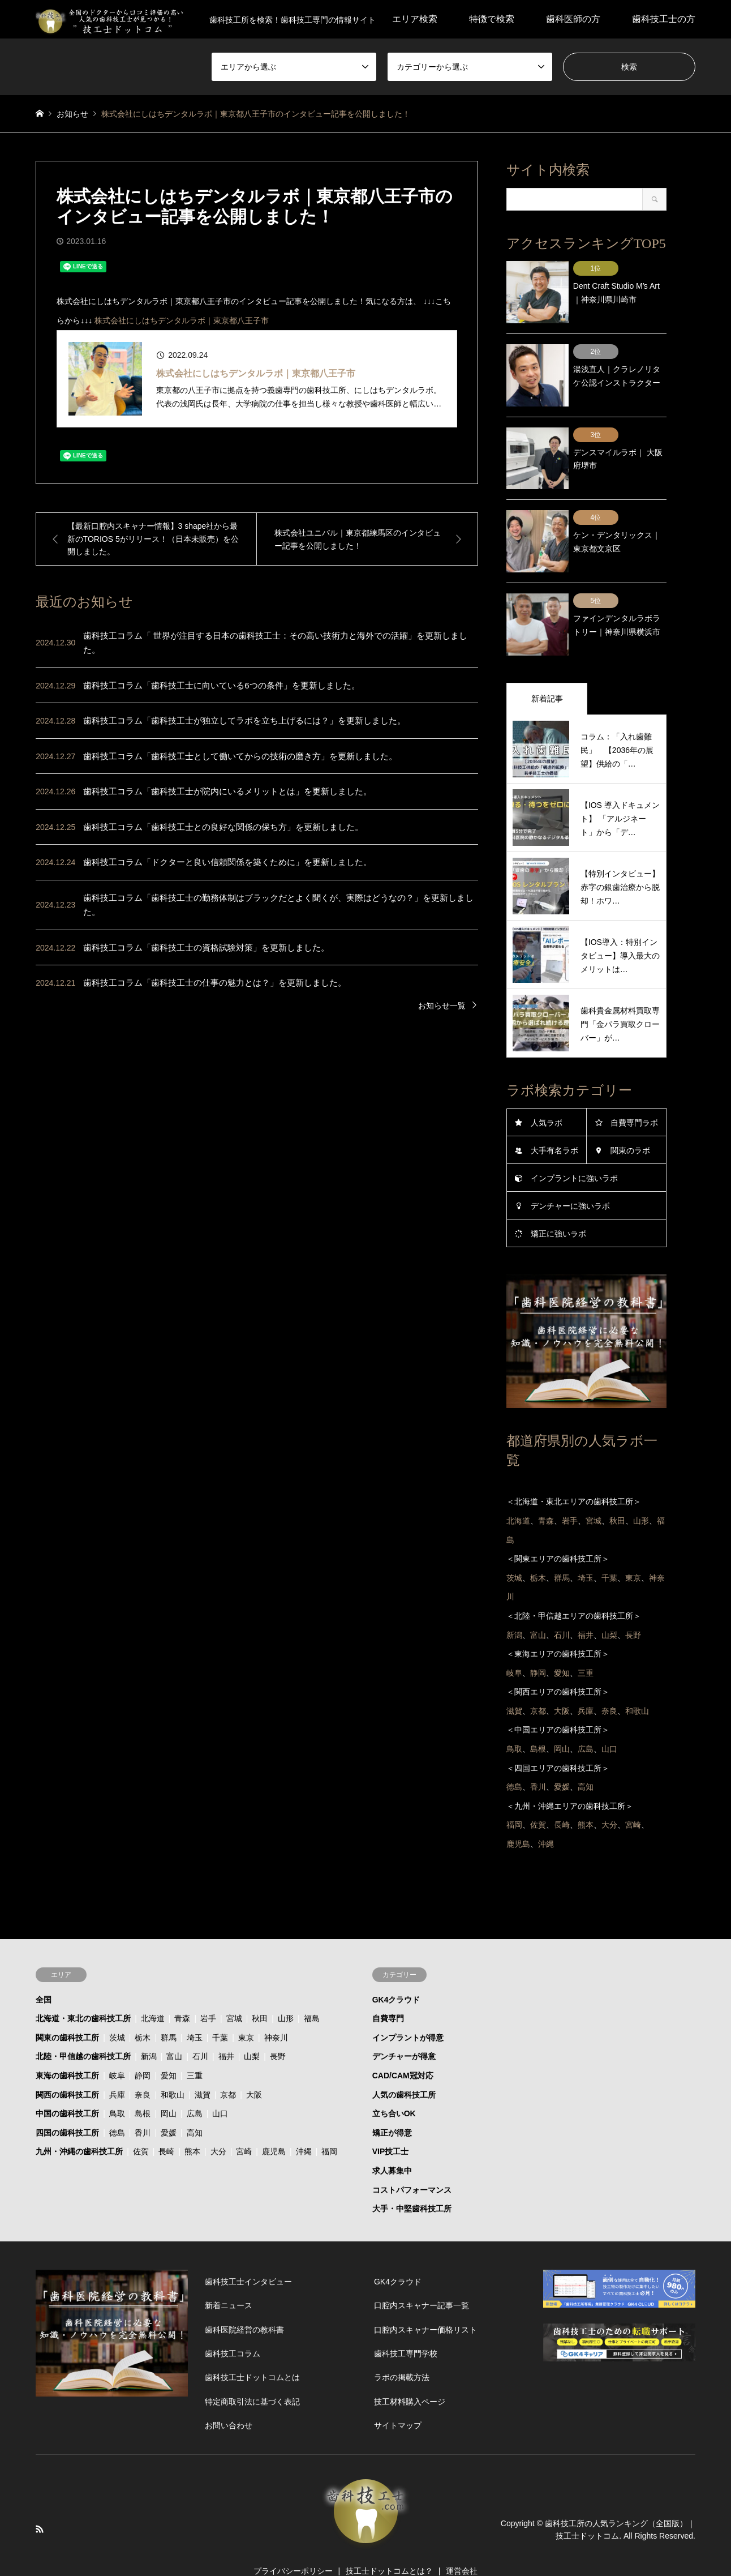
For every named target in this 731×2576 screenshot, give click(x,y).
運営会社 (462, 2543)
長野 (278, 2029)
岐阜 (117, 2048)
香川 (142, 2104)
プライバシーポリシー (293, 2543)
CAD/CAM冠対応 (402, 2048)
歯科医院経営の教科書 (244, 2302)
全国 (43, 1971)
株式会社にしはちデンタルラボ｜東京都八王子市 (181, 320)
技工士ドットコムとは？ (389, 2543)
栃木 (142, 2009)
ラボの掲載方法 (401, 2350)
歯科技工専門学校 (405, 2325)
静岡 (142, 2048)
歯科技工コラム (232, 2325)
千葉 (220, 2009)
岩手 (208, 1991)
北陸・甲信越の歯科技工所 (83, 2029)
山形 (286, 1991)
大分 (218, 2124)
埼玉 (195, 2009)
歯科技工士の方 (663, 19)
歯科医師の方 (573, 19)
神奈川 (276, 2009)
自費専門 (388, 1991)
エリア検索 (414, 19)
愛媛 (169, 2104)
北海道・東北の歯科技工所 (83, 1991)
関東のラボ (630, 1122)
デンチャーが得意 (404, 2029)
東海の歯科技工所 (67, 2048)
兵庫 (117, 2067)
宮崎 (244, 2124)
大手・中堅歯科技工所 (412, 2181)
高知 (195, 2104)
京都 (228, 2067)
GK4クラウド (396, 1971)
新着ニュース (228, 2278)
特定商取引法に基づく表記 (252, 2373)
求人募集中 (392, 2143)
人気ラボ (546, 1094)
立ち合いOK (394, 2086)
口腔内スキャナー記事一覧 (421, 2278)
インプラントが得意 (408, 2009)
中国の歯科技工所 (67, 2086)
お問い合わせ (228, 2398)
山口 (220, 2086)
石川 (200, 2029)
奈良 (142, 2067)
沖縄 (304, 2124)
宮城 (234, 1991)
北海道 (153, 1991)
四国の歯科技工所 (67, 2104)
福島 (312, 1991)
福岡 (329, 2124)
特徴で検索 (491, 19)
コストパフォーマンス (412, 2162)
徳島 (117, 2104)
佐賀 (141, 2124)
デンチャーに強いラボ (570, 1178)
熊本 (192, 2124)
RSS (40, 2501)
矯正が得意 (392, 2104)
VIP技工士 (390, 2124)
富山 (174, 2029)
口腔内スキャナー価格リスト (425, 2302)
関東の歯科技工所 (67, 2009)
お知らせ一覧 (442, 1005)
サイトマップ (398, 2398)
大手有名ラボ (554, 1122)
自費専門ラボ (634, 1094)
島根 (142, 2086)
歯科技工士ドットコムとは (252, 2350)
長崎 (166, 2124)
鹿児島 (274, 2124)
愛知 (169, 2048)
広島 (195, 2086)
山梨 (252, 2029)
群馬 (169, 2009)
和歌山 (172, 2067)
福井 (226, 2029)
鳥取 (117, 2086)
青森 (182, 1991)
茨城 (117, 2009)
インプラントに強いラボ (574, 1150)
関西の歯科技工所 (67, 2067)
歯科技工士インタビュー (248, 2253)
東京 (246, 2009)
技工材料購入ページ (409, 2373)
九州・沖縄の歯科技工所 (79, 2124)
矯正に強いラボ (558, 1205)
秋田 (260, 1991)
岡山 (169, 2086)
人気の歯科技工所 (404, 2067)
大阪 (254, 2067)
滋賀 (202, 2067)
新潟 (149, 2029)
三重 (195, 2048)
